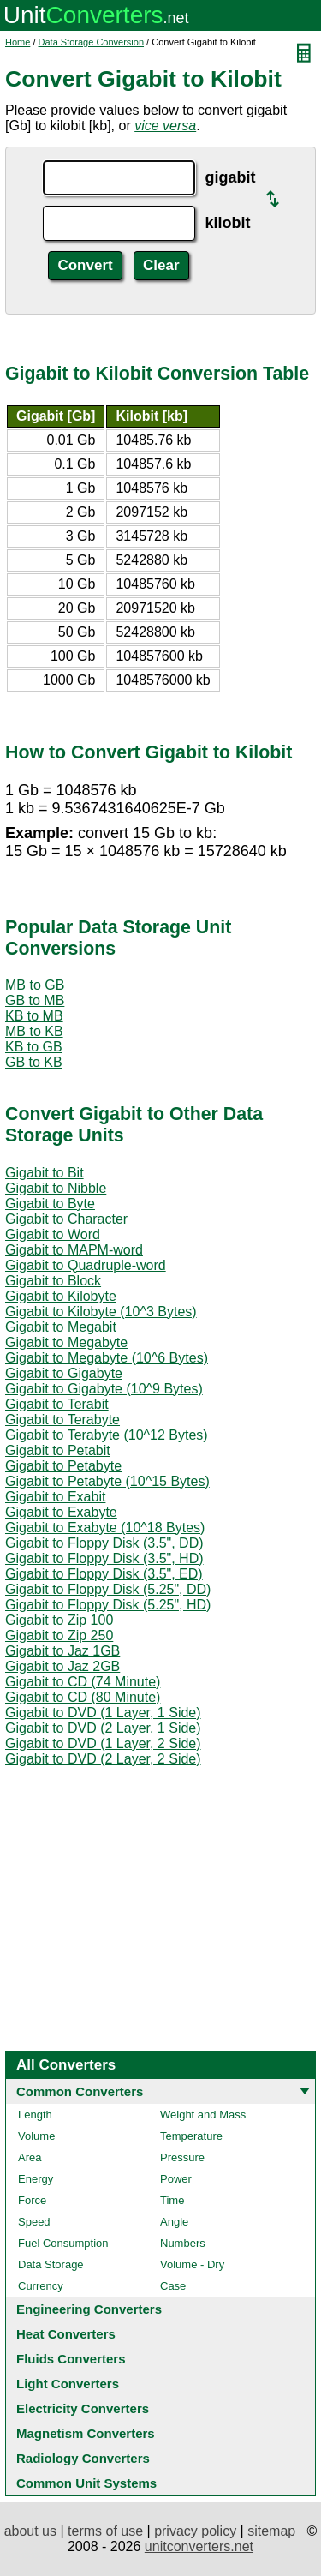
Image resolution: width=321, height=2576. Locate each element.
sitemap (271, 2531)
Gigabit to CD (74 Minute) (82, 1681)
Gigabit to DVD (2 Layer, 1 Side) (103, 1728)
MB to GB (34, 985)
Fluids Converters (71, 2358)
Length (35, 2114)
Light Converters (67, 2383)
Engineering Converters (89, 2309)
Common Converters (79, 2091)
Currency (40, 2285)
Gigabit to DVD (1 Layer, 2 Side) (103, 1743)
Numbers (182, 2243)
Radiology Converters (83, 2458)
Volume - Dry (192, 2264)
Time (172, 2200)
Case (173, 2285)
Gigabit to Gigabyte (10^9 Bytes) (104, 1388)
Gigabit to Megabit (60, 1327)
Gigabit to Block (53, 1280)
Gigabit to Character (66, 1219)
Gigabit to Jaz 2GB (62, 1666)
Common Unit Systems (86, 2483)
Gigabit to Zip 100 (59, 1620)
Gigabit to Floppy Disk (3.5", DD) (104, 1543)
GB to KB (33, 1062)
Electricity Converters (82, 2408)
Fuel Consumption (63, 2243)
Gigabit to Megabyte (66, 1342)
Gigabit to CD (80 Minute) (82, 1697)
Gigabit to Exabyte (61, 1512)
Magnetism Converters (85, 2433)
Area (29, 2157)
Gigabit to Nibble (55, 1188)
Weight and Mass (203, 2114)
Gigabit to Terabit (57, 1404)
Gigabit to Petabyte (63, 1466)
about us (30, 2531)
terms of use (105, 2531)
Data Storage (51, 2264)
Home (17, 42)
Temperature (191, 2136)
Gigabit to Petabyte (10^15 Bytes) (107, 1481)
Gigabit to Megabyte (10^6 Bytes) (106, 1358)
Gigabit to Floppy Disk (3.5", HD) (104, 1558)
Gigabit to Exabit (55, 1496)
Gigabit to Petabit (57, 1450)
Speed (34, 2221)
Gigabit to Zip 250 (59, 1635)
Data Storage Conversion (92, 42)
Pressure (182, 2157)
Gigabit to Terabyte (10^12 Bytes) (106, 1435)
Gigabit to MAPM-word (74, 1250)
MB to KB (34, 1031)
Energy (35, 2178)
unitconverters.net (199, 2546)
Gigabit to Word (52, 1234)
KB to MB (34, 1016)
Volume (36, 2136)
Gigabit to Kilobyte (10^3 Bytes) (101, 1311)
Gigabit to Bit (44, 1172)
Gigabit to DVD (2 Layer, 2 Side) (103, 1759)
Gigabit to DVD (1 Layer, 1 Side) (103, 1712)
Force (32, 2200)
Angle (174, 2221)
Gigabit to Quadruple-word (85, 1265)
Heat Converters (66, 2334)
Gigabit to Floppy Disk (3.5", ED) (104, 1574)
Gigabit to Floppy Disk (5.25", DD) (108, 1589)
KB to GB (33, 1046)
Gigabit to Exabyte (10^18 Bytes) (105, 1527)
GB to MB (34, 1000)
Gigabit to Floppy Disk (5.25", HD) (108, 1604)
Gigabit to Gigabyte (63, 1373)
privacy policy (195, 2531)
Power (176, 2178)
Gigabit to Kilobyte (60, 1296)
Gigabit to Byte (50, 1203)
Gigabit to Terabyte (62, 1419)
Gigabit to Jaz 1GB (62, 1651)
